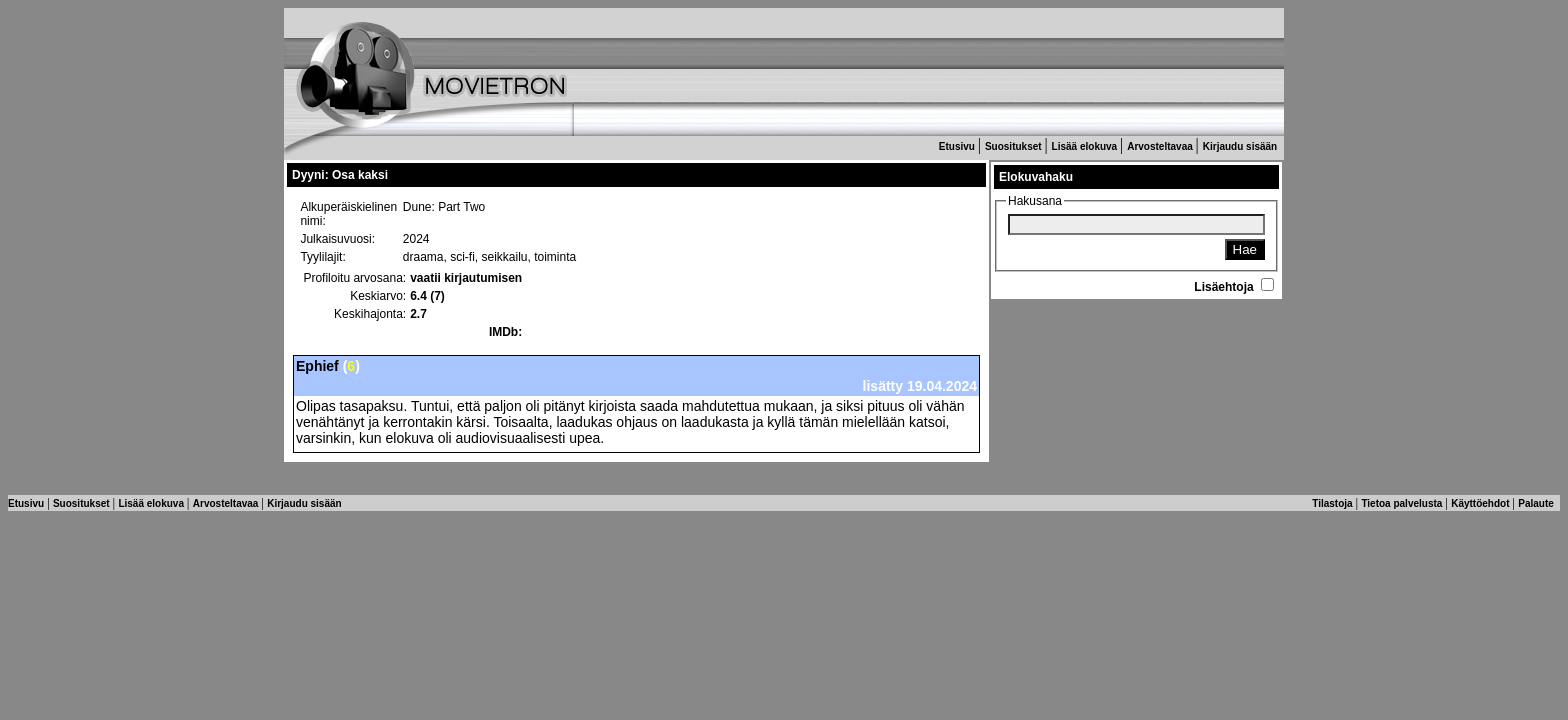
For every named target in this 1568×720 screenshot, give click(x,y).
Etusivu (958, 146)
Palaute (1537, 503)
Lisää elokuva (1086, 146)
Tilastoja (1333, 503)
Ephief (317, 366)
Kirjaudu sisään (1241, 146)
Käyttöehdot (1481, 503)
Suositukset (1014, 146)
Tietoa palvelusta (1403, 503)
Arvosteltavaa (1161, 146)
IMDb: (505, 332)
